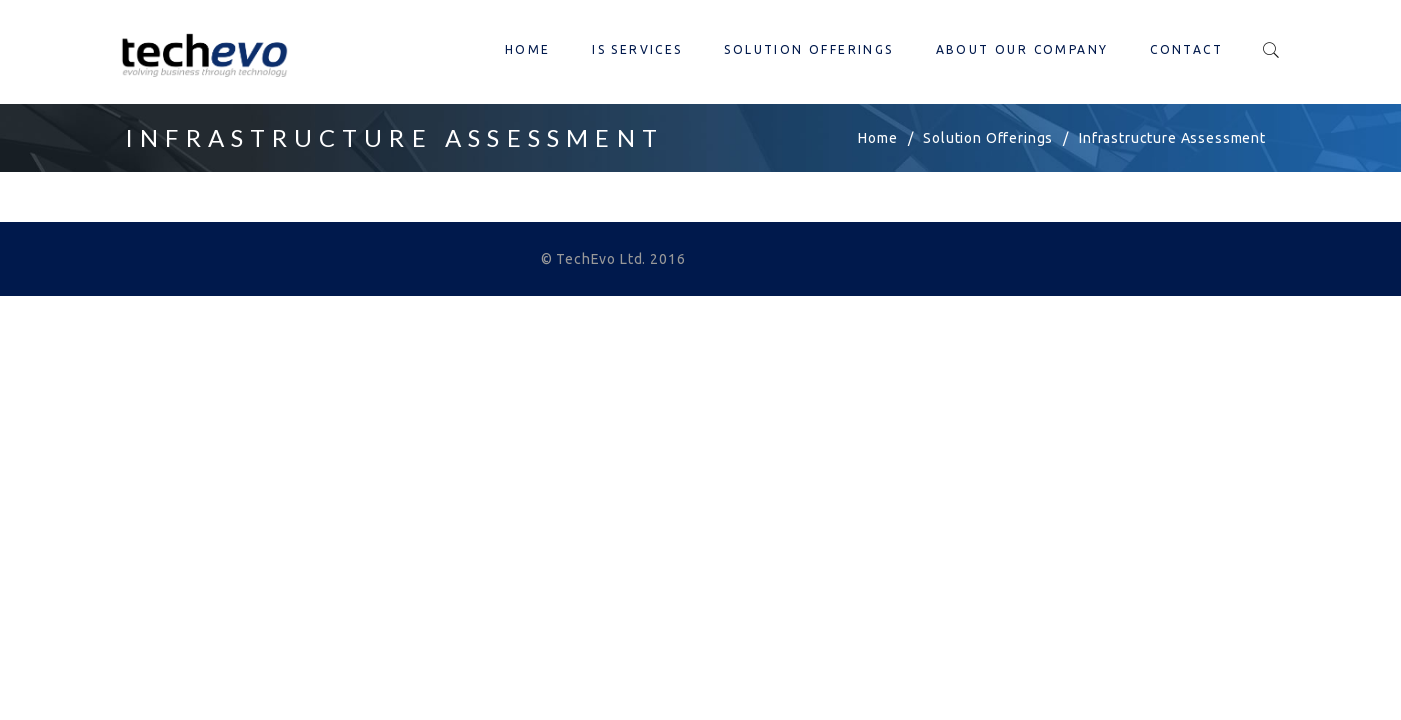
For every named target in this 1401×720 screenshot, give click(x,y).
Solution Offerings (808, 49)
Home (528, 49)
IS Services (637, 49)
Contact (1186, 49)
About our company (1022, 49)
